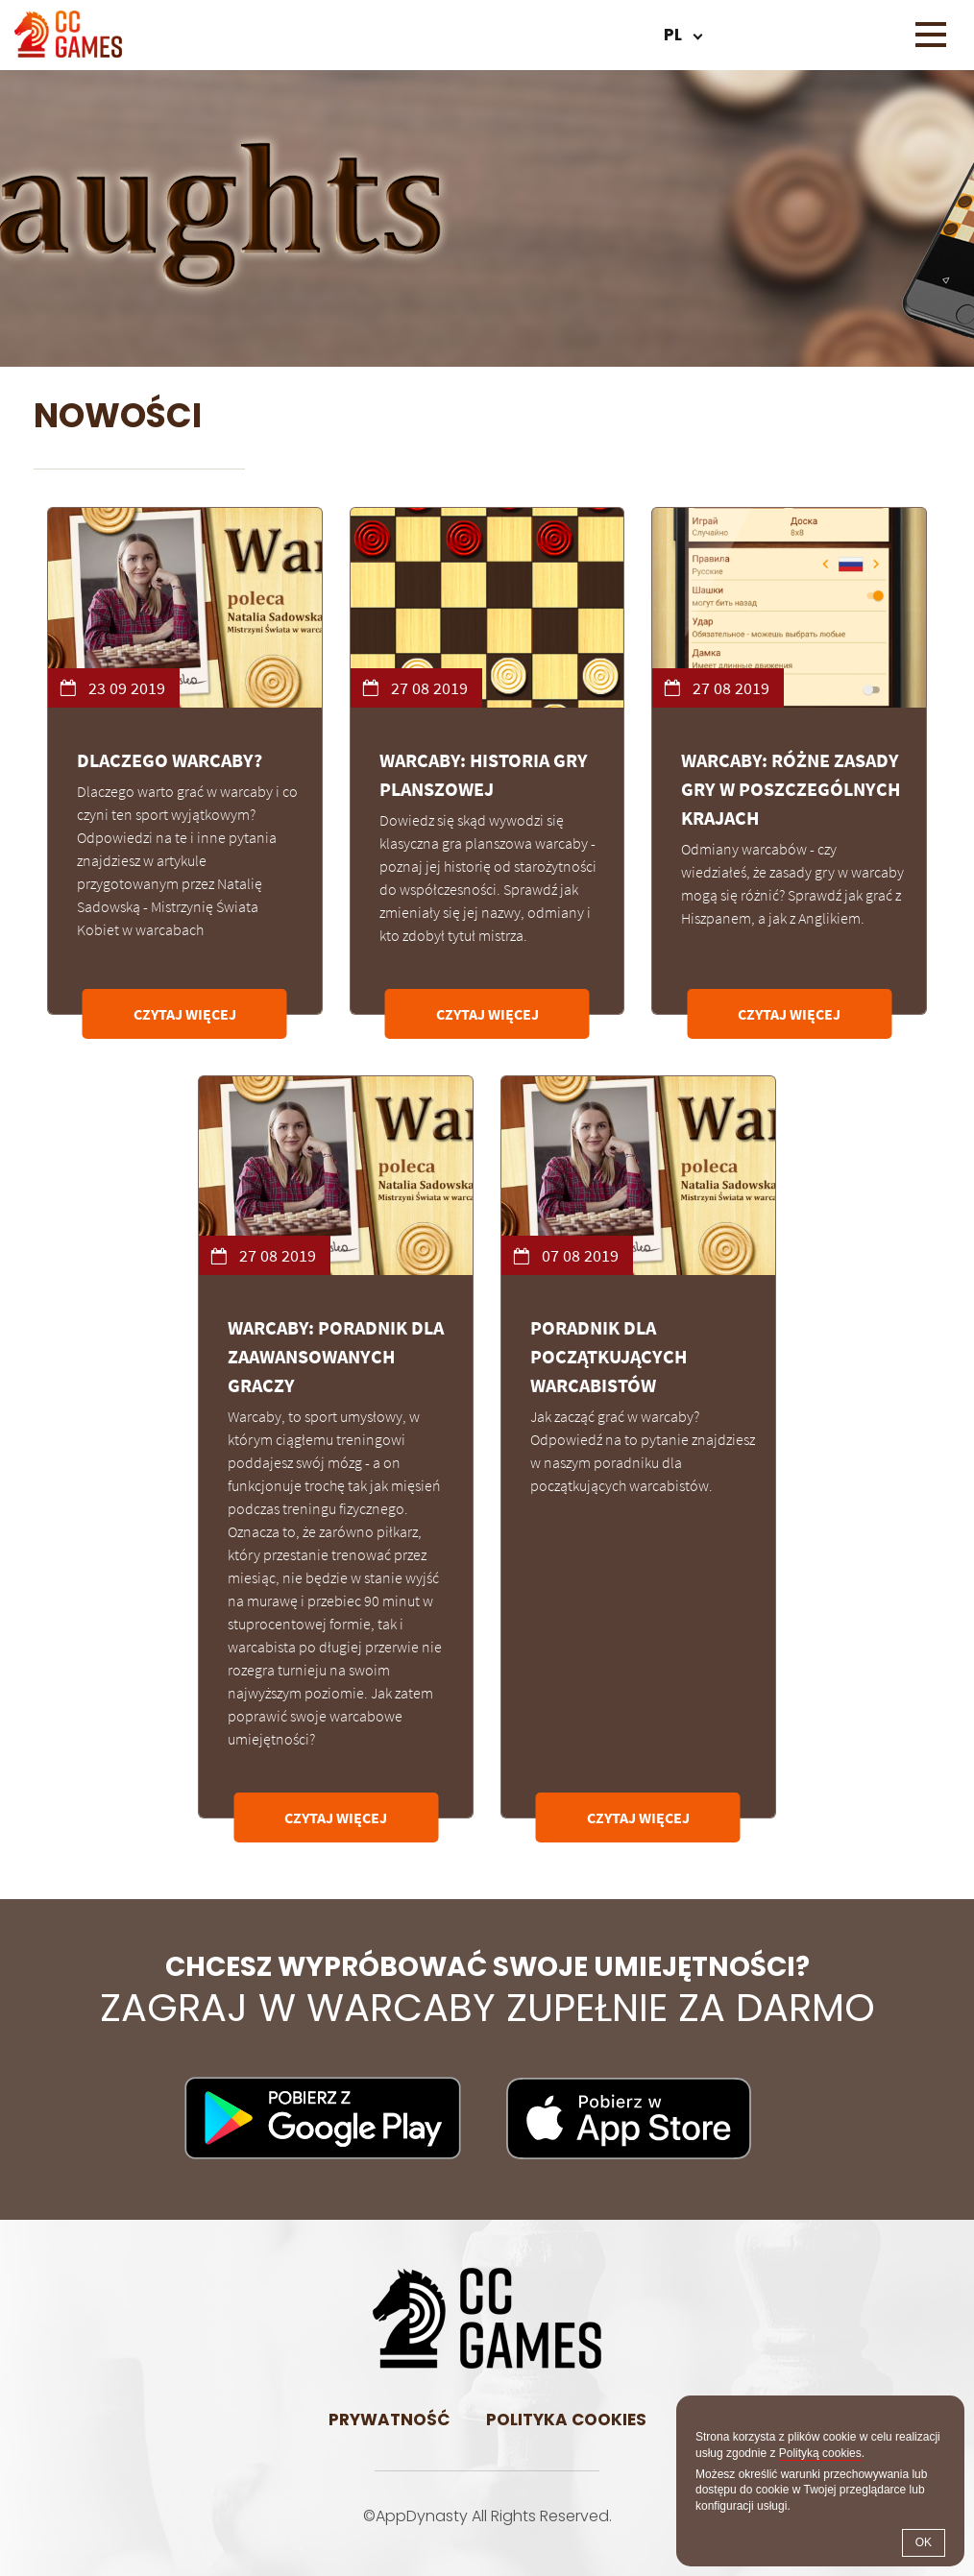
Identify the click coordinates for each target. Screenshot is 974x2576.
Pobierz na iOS (628, 2118)
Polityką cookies (820, 2453)
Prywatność (389, 2419)
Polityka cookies (566, 2419)
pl (673, 34)
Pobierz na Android (322, 2118)
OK (923, 2542)
